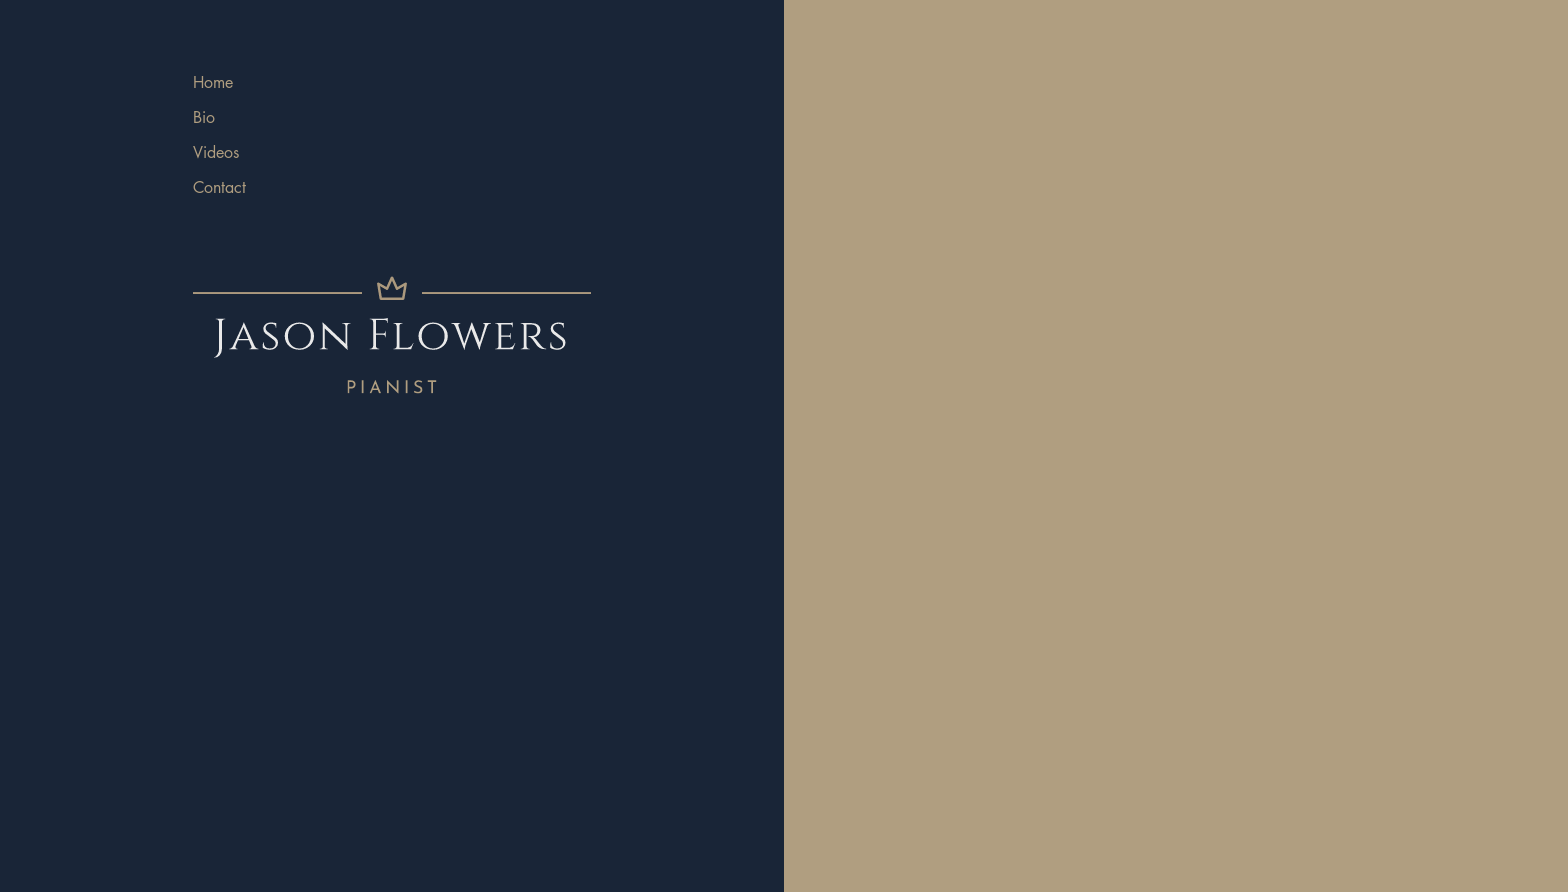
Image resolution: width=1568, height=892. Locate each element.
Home (213, 82)
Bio (204, 117)
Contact (219, 187)
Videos (216, 152)
